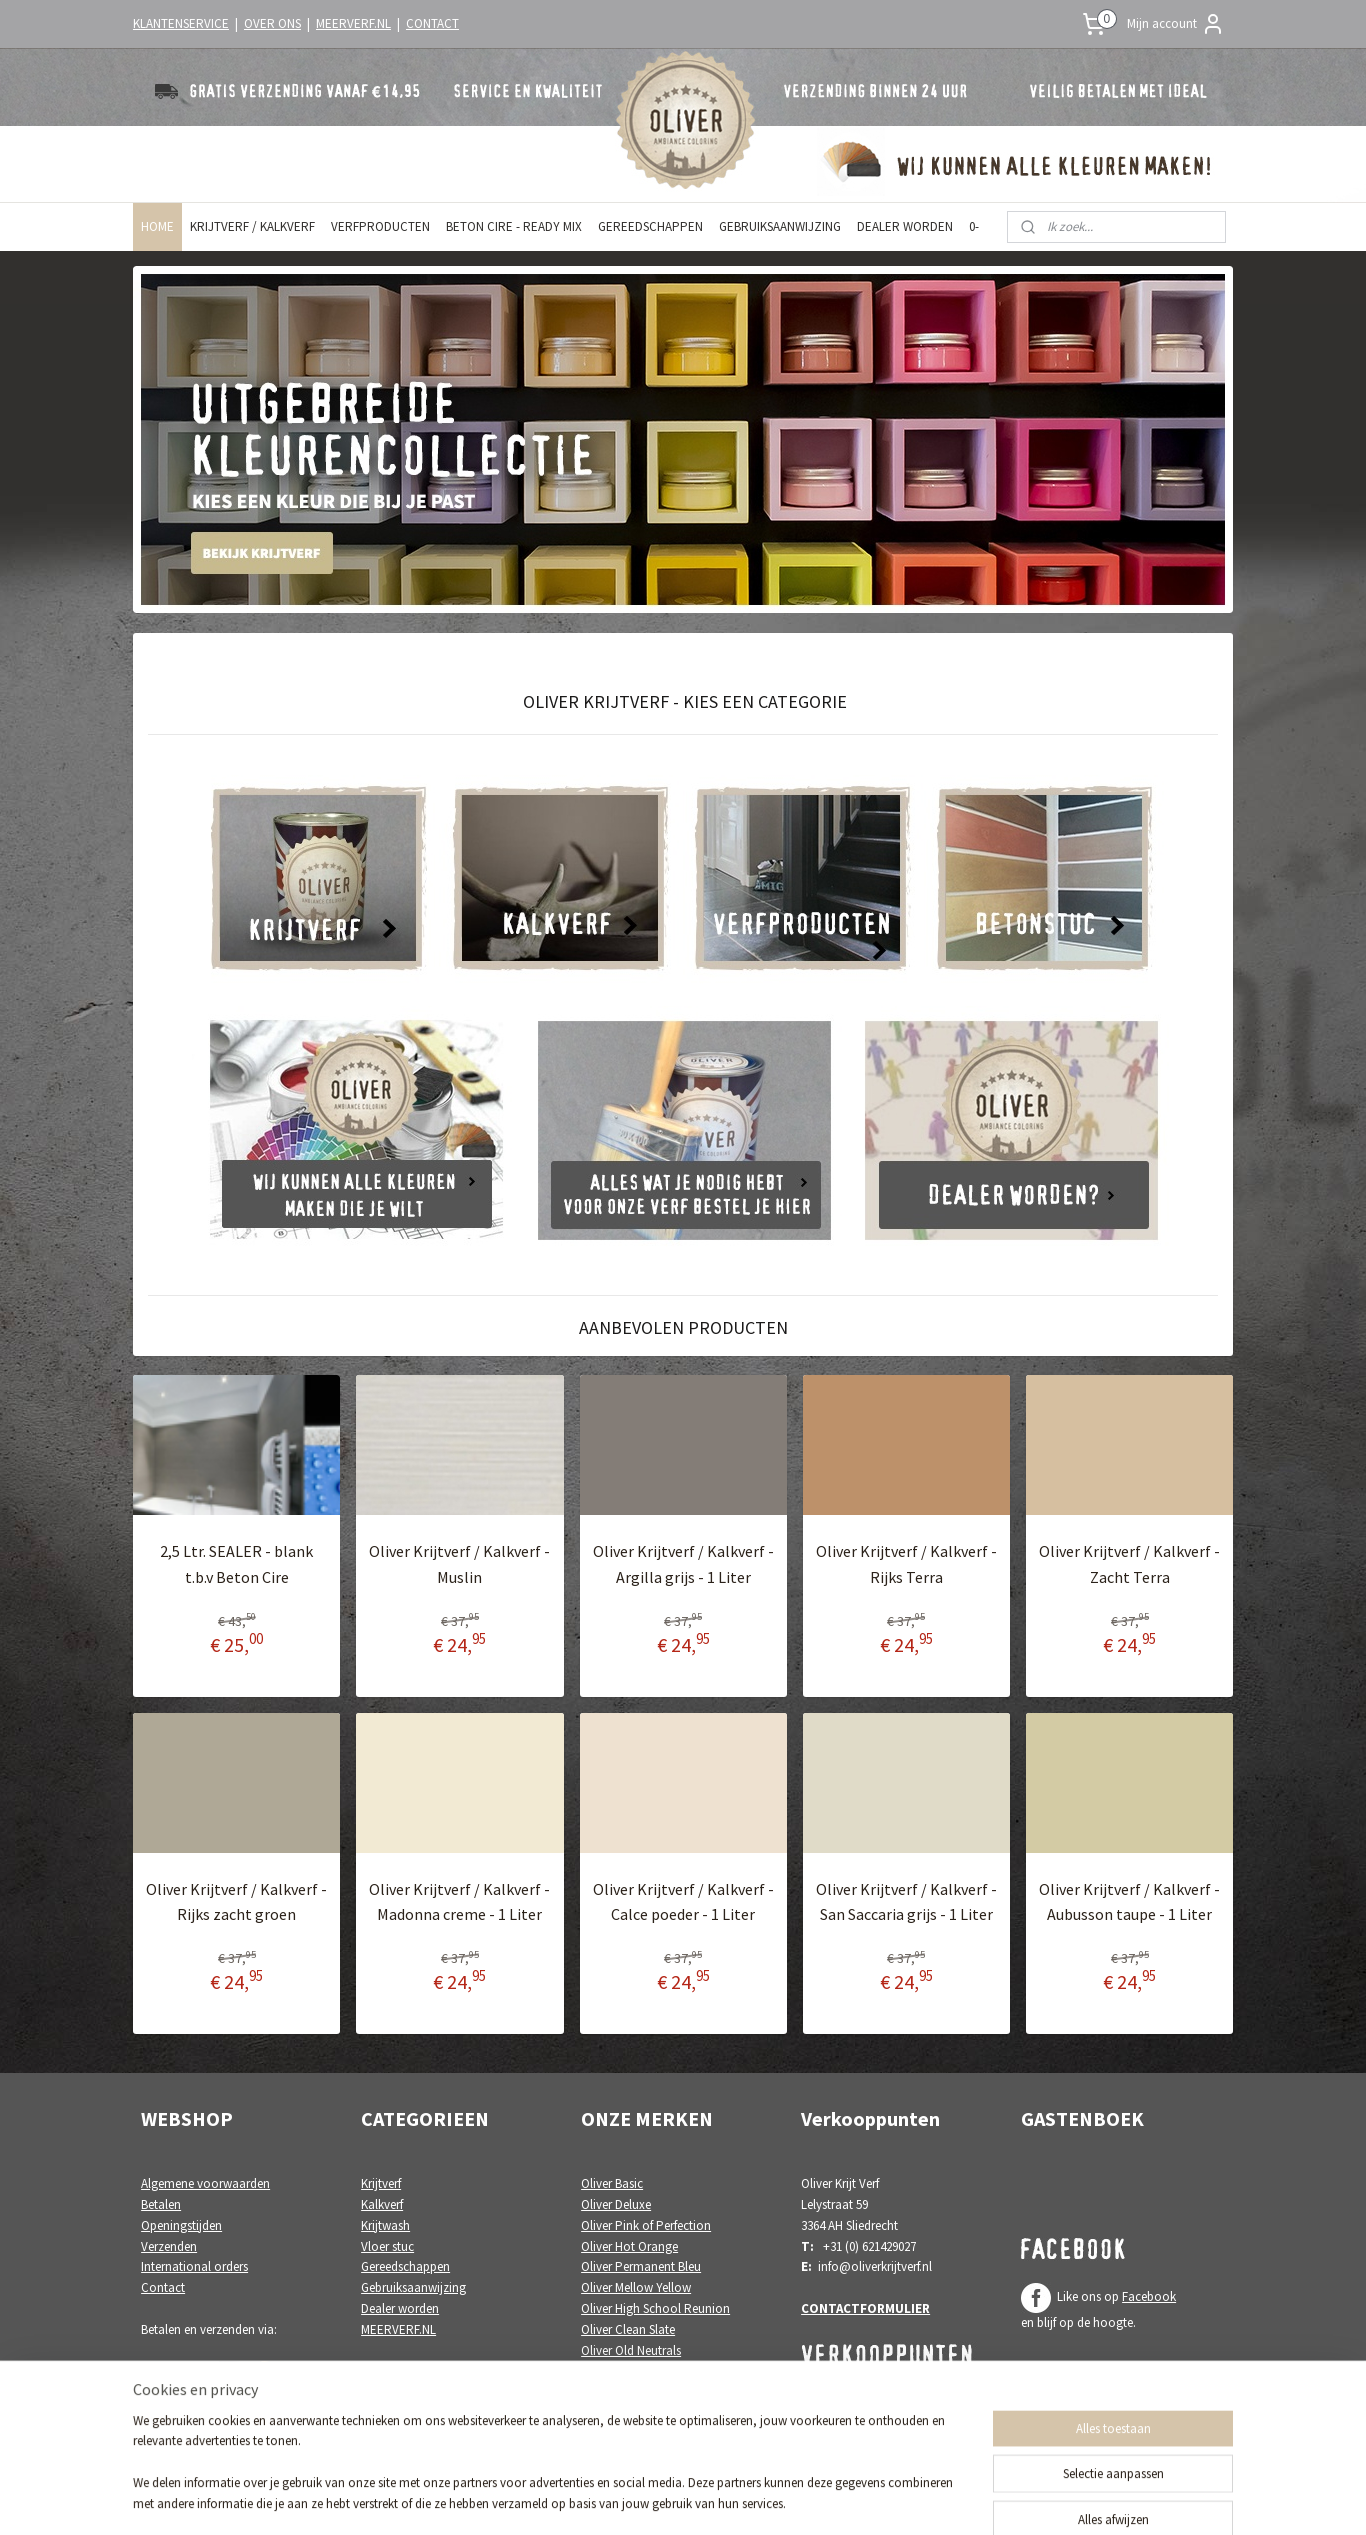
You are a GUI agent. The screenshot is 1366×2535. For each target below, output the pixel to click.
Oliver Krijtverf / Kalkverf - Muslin (459, 1564)
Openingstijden (181, 2225)
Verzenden (169, 2246)
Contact (163, 2287)
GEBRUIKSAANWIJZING (780, 226)
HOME (157, 226)
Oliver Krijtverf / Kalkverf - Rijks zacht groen (236, 1902)
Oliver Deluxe (616, 2204)
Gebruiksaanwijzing (413, 2287)
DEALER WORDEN (905, 226)
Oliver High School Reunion (655, 2308)
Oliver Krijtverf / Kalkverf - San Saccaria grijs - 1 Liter (906, 1902)
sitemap (622, 2498)
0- (974, 226)
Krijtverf (381, 2183)
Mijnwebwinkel (861, 2498)
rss (656, 2498)
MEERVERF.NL (353, 23)
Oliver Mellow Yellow (636, 2287)
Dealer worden (400, 2308)
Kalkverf (382, 2204)
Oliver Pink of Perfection (646, 2225)
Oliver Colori (615, 2412)
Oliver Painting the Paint (646, 2370)
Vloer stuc (387, 2246)
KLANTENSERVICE (181, 23)
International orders (194, 2266)
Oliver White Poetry (632, 2391)
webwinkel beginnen (717, 2498)
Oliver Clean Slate (628, 2329)
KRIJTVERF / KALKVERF (252, 226)
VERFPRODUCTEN (380, 226)
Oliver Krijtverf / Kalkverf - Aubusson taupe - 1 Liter (1129, 1902)
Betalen (161, 2204)
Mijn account (1176, 24)
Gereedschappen (405, 2266)
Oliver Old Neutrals (631, 2350)
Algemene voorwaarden (205, 2183)
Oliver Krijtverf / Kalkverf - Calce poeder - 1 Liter (682, 1902)
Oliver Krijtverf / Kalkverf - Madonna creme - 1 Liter (459, 1902)
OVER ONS (272, 23)
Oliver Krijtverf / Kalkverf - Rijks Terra (906, 1564)
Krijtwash (385, 2225)
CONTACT (432, 23)
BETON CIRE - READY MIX (514, 226)
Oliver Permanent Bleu (641, 2266)
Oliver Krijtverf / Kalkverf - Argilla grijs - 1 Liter (682, 1564)
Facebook (1149, 2296)
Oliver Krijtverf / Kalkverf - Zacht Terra (1129, 1564)
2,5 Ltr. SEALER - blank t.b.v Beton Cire (236, 1564)
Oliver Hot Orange (629, 2246)
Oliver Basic (612, 2183)
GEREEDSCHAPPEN (650, 226)
